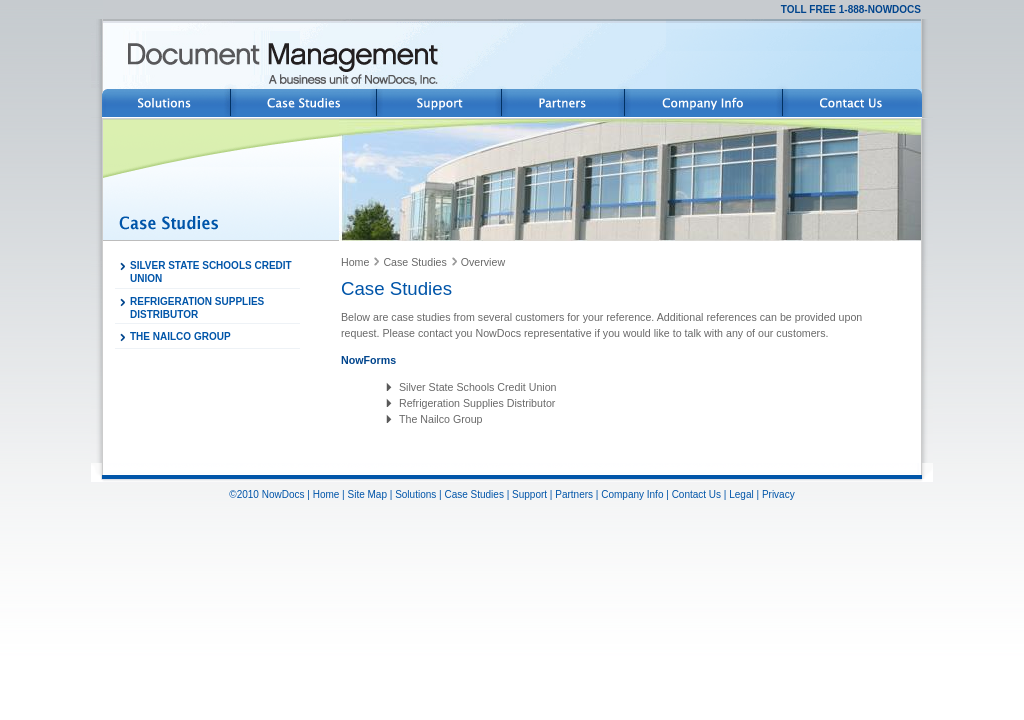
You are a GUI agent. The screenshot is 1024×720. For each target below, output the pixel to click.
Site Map (367, 494)
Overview (483, 262)
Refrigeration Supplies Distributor (477, 403)
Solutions (415, 494)
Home (355, 262)
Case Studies (414, 262)
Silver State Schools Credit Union (478, 387)
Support (529, 494)
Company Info (632, 494)
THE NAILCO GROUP (180, 336)
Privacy (778, 494)
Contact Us (696, 494)
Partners (574, 494)
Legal (741, 494)
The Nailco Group (441, 419)
